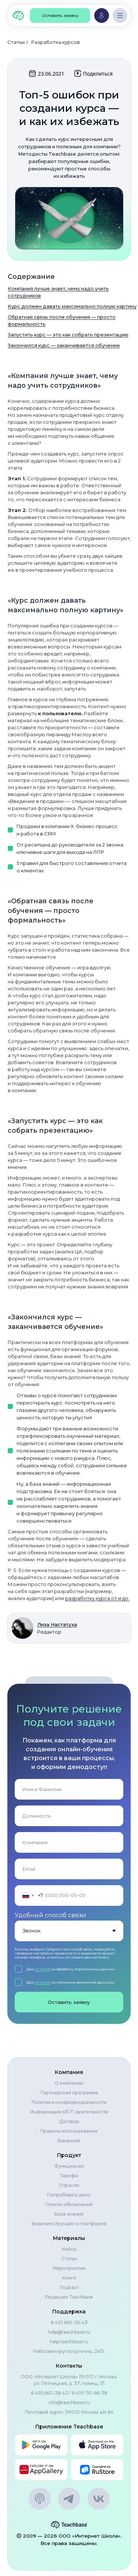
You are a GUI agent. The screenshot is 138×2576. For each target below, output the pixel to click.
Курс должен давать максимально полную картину (72, 306)
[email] (69, 1869)
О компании (69, 2083)
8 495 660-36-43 (69, 2322)
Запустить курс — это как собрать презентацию (68, 334)
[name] (69, 1789)
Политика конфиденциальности (69, 2102)
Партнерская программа (69, 2092)
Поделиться (93, 73)
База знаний (69, 2214)
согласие (42, 1969)
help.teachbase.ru (69, 2341)
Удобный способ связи (50, 1915)
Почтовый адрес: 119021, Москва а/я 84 (69, 2412)
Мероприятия (69, 2268)
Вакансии (69, 2140)
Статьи (16, 42)
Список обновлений (69, 2204)
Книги (69, 2278)
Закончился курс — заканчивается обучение (64, 345)
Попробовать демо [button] (69, 2195)
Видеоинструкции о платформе (69, 2223)
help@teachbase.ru (69, 2332)
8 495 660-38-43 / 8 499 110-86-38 (69, 2393)
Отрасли (69, 2185)
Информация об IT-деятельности (69, 2112)
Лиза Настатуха (57, 1624)
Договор (69, 2121)
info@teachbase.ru (69, 2402)
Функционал (69, 2166)
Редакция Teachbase (69, 2297)
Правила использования (69, 2131)
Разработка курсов (55, 42)
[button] (60, 15)
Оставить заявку (69, 2002)
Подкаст (69, 2287)
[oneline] (69, 1815)
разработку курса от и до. (97, 1598)
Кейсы (69, 2249)
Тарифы (69, 2175)
